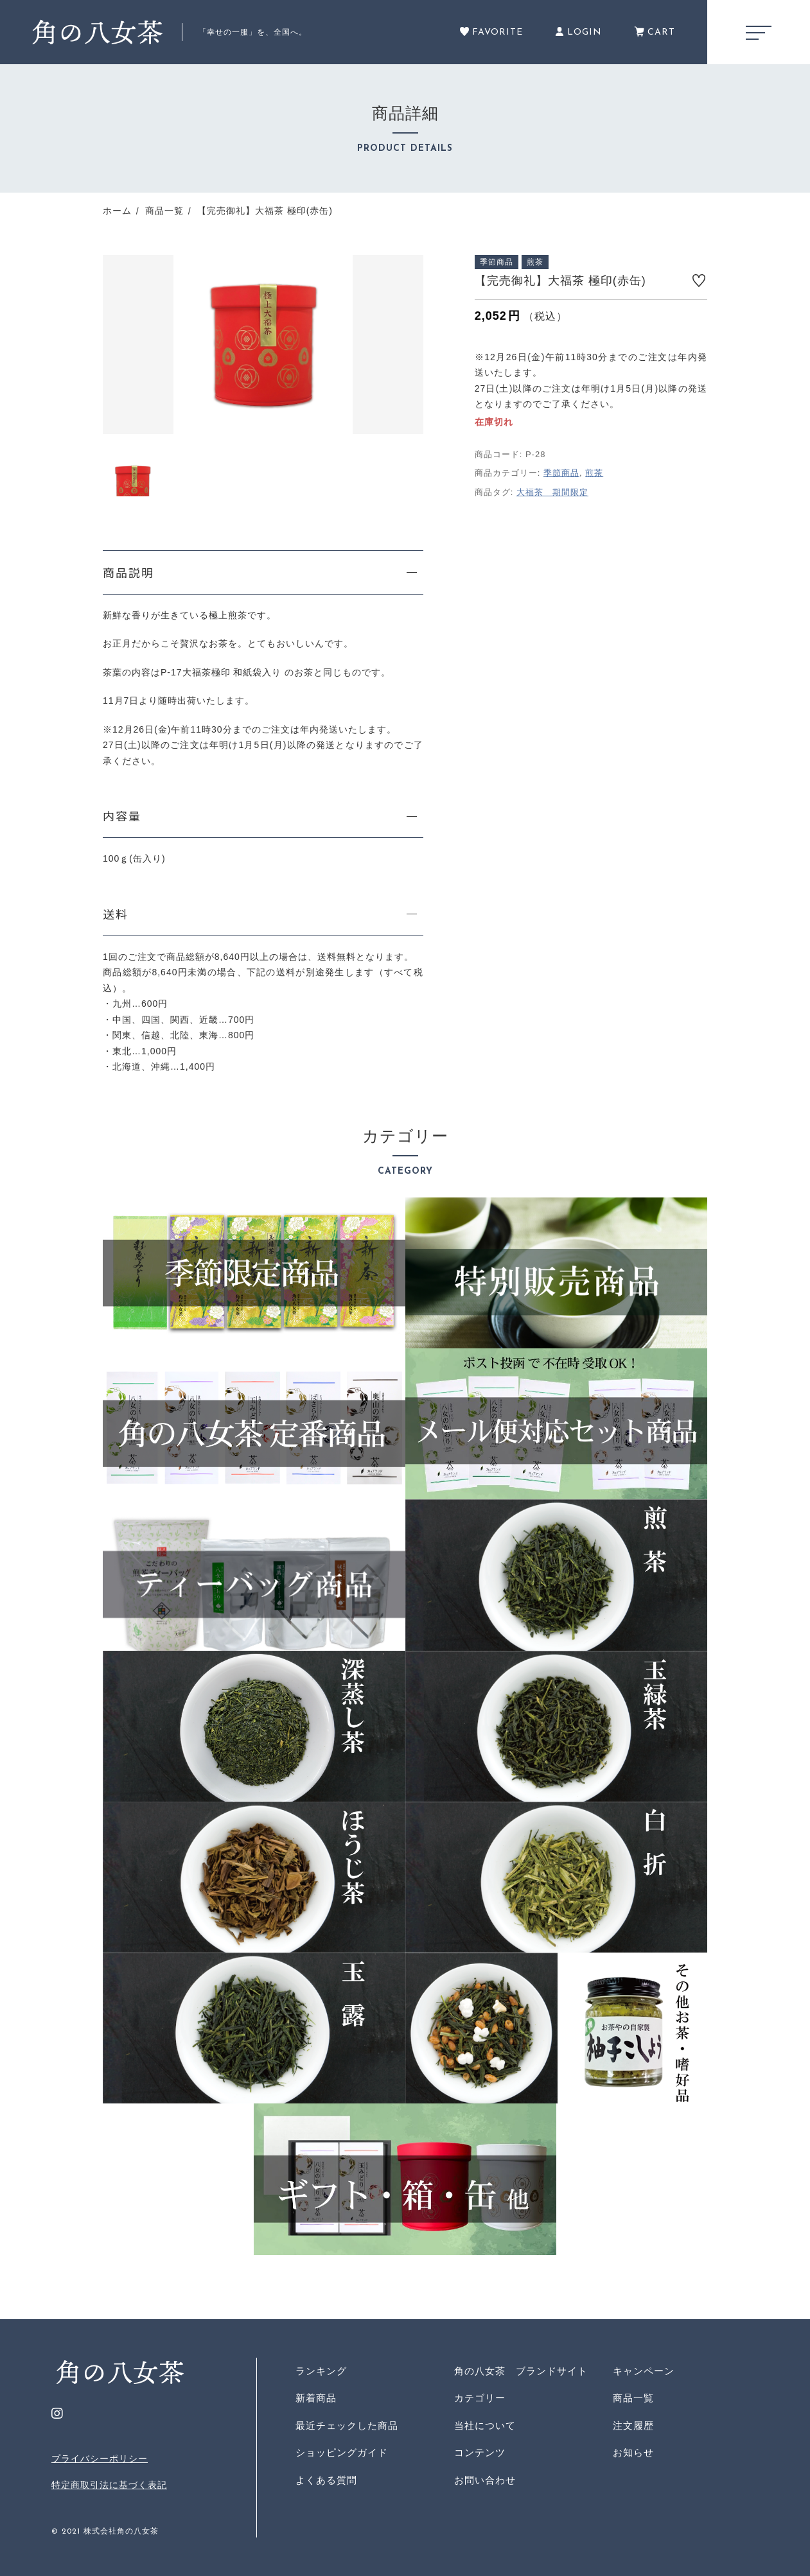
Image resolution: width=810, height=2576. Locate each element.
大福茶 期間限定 (552, 492)
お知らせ (633, 2452)
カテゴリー (480, 2397)
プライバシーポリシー (99, 2458)
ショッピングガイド (341, 2452)
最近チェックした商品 (346, 2425)
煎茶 (594, 473)
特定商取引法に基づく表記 (109, 2485)
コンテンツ (480, 2452)
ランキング (321, 2370)
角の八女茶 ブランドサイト (521, 2370)
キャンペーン (643, 2370)
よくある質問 (326, 2480)
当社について (485, 2425)
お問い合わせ (485, 2480)
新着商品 (316, 2397)
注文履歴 (633, 2425)
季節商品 (561, 473)
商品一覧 (633, 2397)
